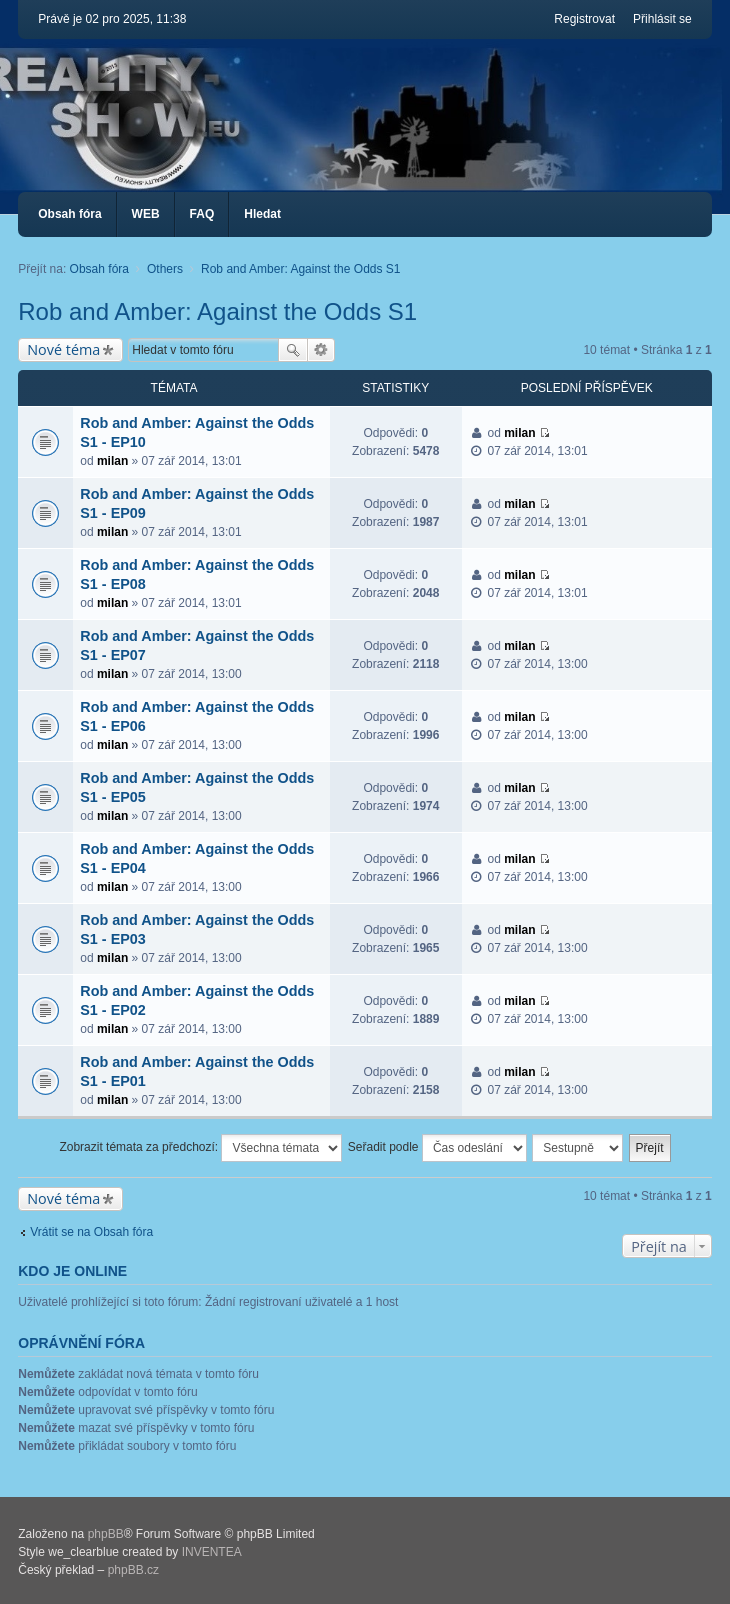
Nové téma (63, 349)
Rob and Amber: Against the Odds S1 (217, 311)
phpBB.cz (133, 1570)
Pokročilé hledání (321, 350)
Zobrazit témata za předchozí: (200, 1148)
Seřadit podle (437, 1148)
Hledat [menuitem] (262, 214)
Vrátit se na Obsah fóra (91, 1232)
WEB (146, 214)
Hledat (293, 350)
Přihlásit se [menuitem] (662, 19)
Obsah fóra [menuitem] (69, 214)
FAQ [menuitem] (202, 214)
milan (112, 461)
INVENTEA (212, 1552)
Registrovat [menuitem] (584, 19)
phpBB (106, 1534)
